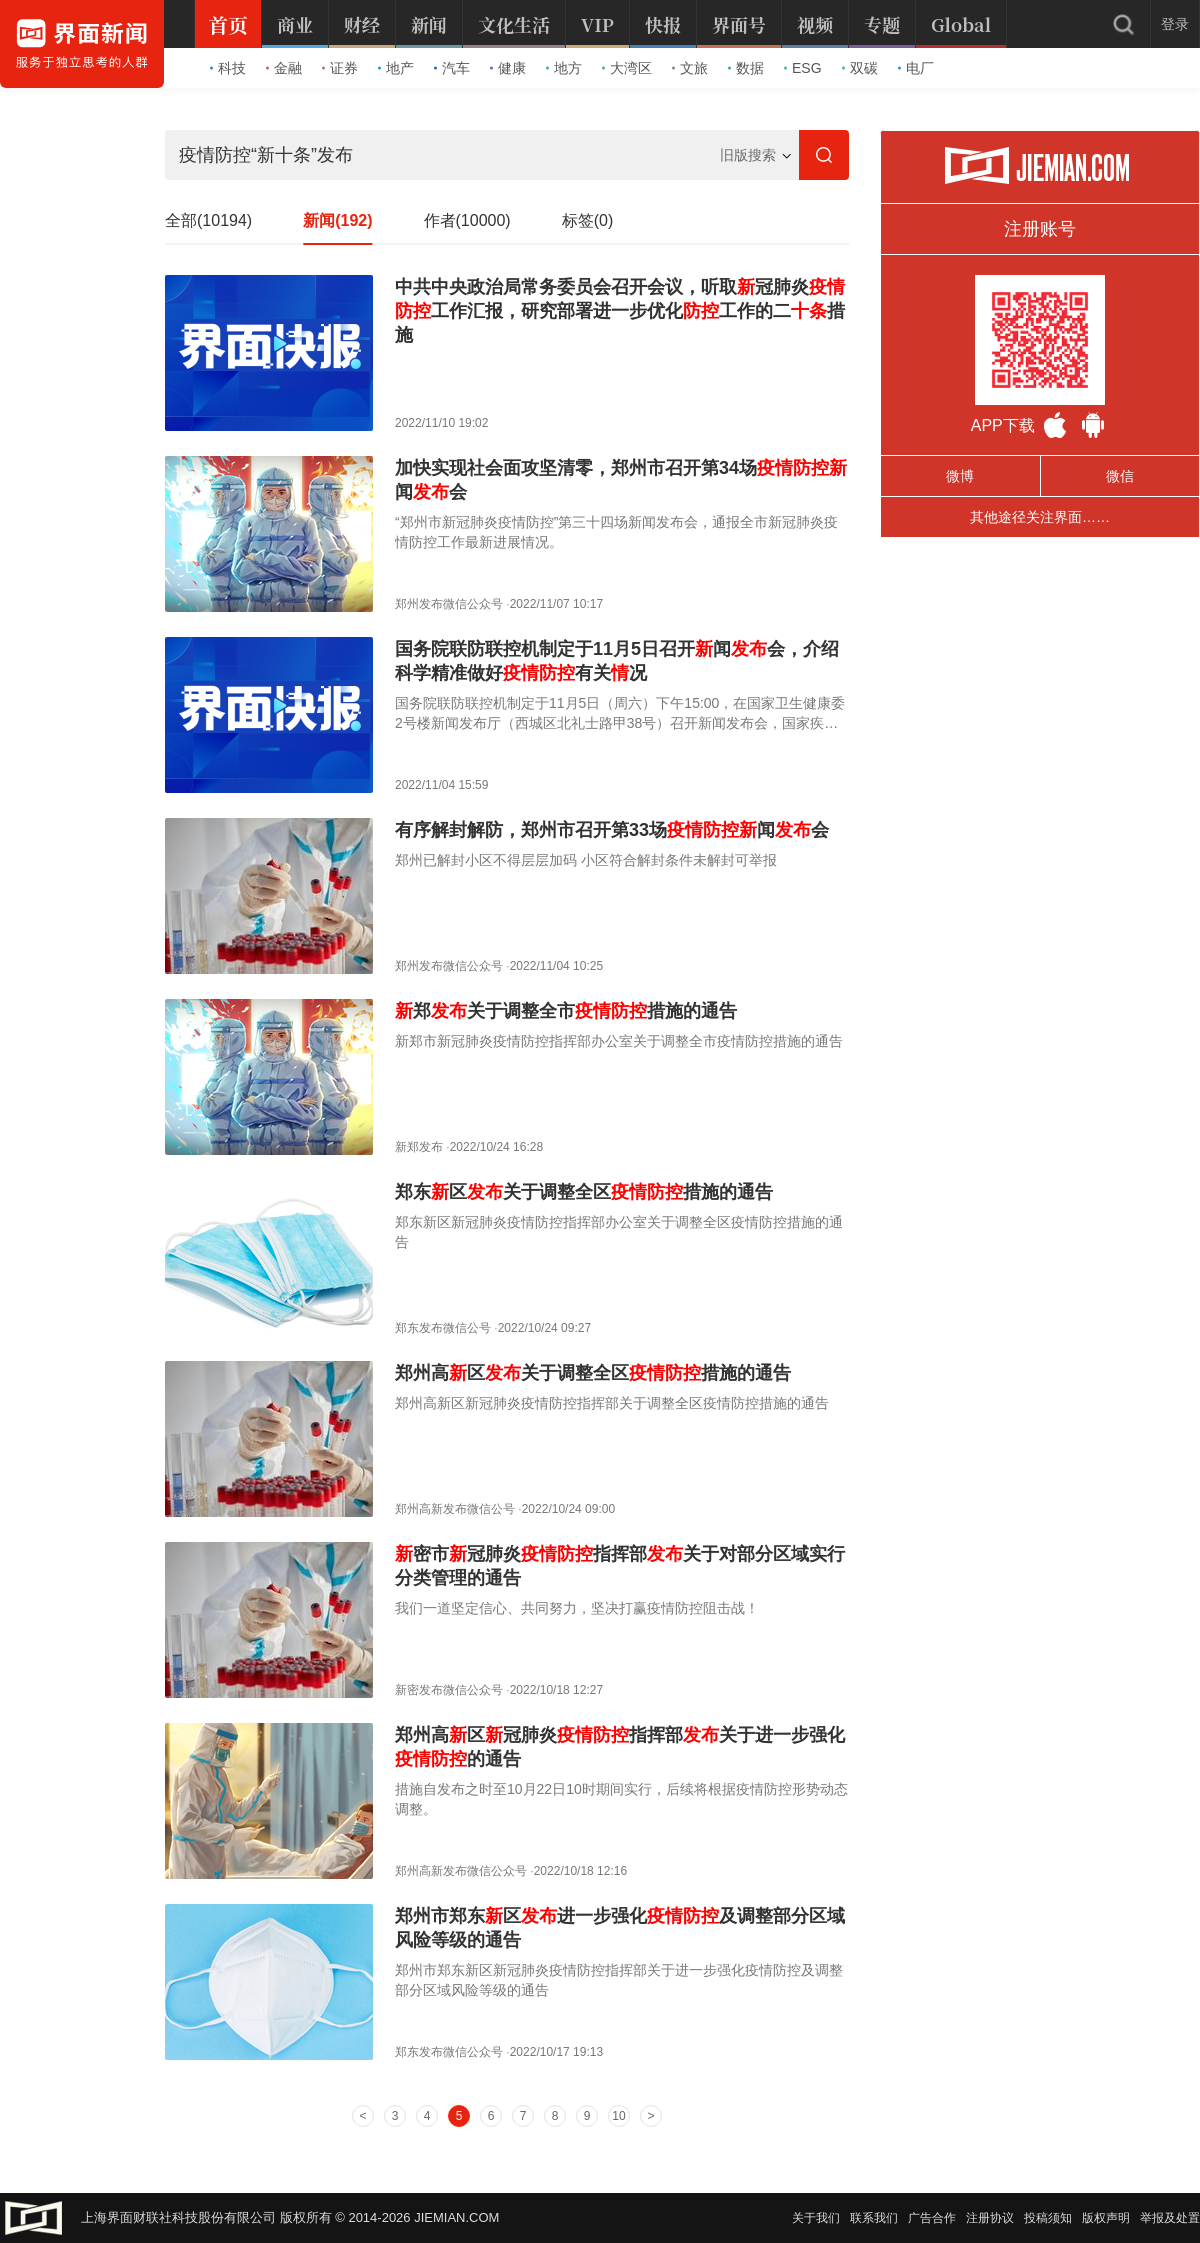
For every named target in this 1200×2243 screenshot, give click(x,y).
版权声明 (1106, 2218)
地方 (564, 68)
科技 (228, 68)
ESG (803, 68)
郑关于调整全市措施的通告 (566, 1011)
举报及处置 (1170, 2218)
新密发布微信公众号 (449, 1690)
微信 (1120, 476)
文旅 (690, 68)
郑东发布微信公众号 (449, 2052)
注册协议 (990, 2218)
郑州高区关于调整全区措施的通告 (593, 1373)
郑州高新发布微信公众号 (461, 1871)
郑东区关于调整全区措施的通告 (584, 1192)
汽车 (452, 68)
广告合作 (932, 2218)
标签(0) (588, 220)
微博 (960, 476)
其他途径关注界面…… (1040, 517)
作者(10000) (467, 220)
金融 (284, 68)
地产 (396, 68)
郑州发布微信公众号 (449, 604)
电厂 (916, 68)
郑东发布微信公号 (443, 1328)
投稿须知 (1048, 2218)
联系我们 (874, 2218)
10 (618, 2116)
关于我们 (816, 2218)
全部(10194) (208, 220)
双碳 (860, 68)
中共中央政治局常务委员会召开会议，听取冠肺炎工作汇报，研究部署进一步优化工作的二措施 (620, 311)
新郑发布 (419, 1147)
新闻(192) (337, 220)
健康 (508, 68)
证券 (340, 68)
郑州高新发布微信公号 (455, 1509)
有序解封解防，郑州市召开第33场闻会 (612, 830)
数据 (746, 68)
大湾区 (627, 68)
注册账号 (1040, 229)
